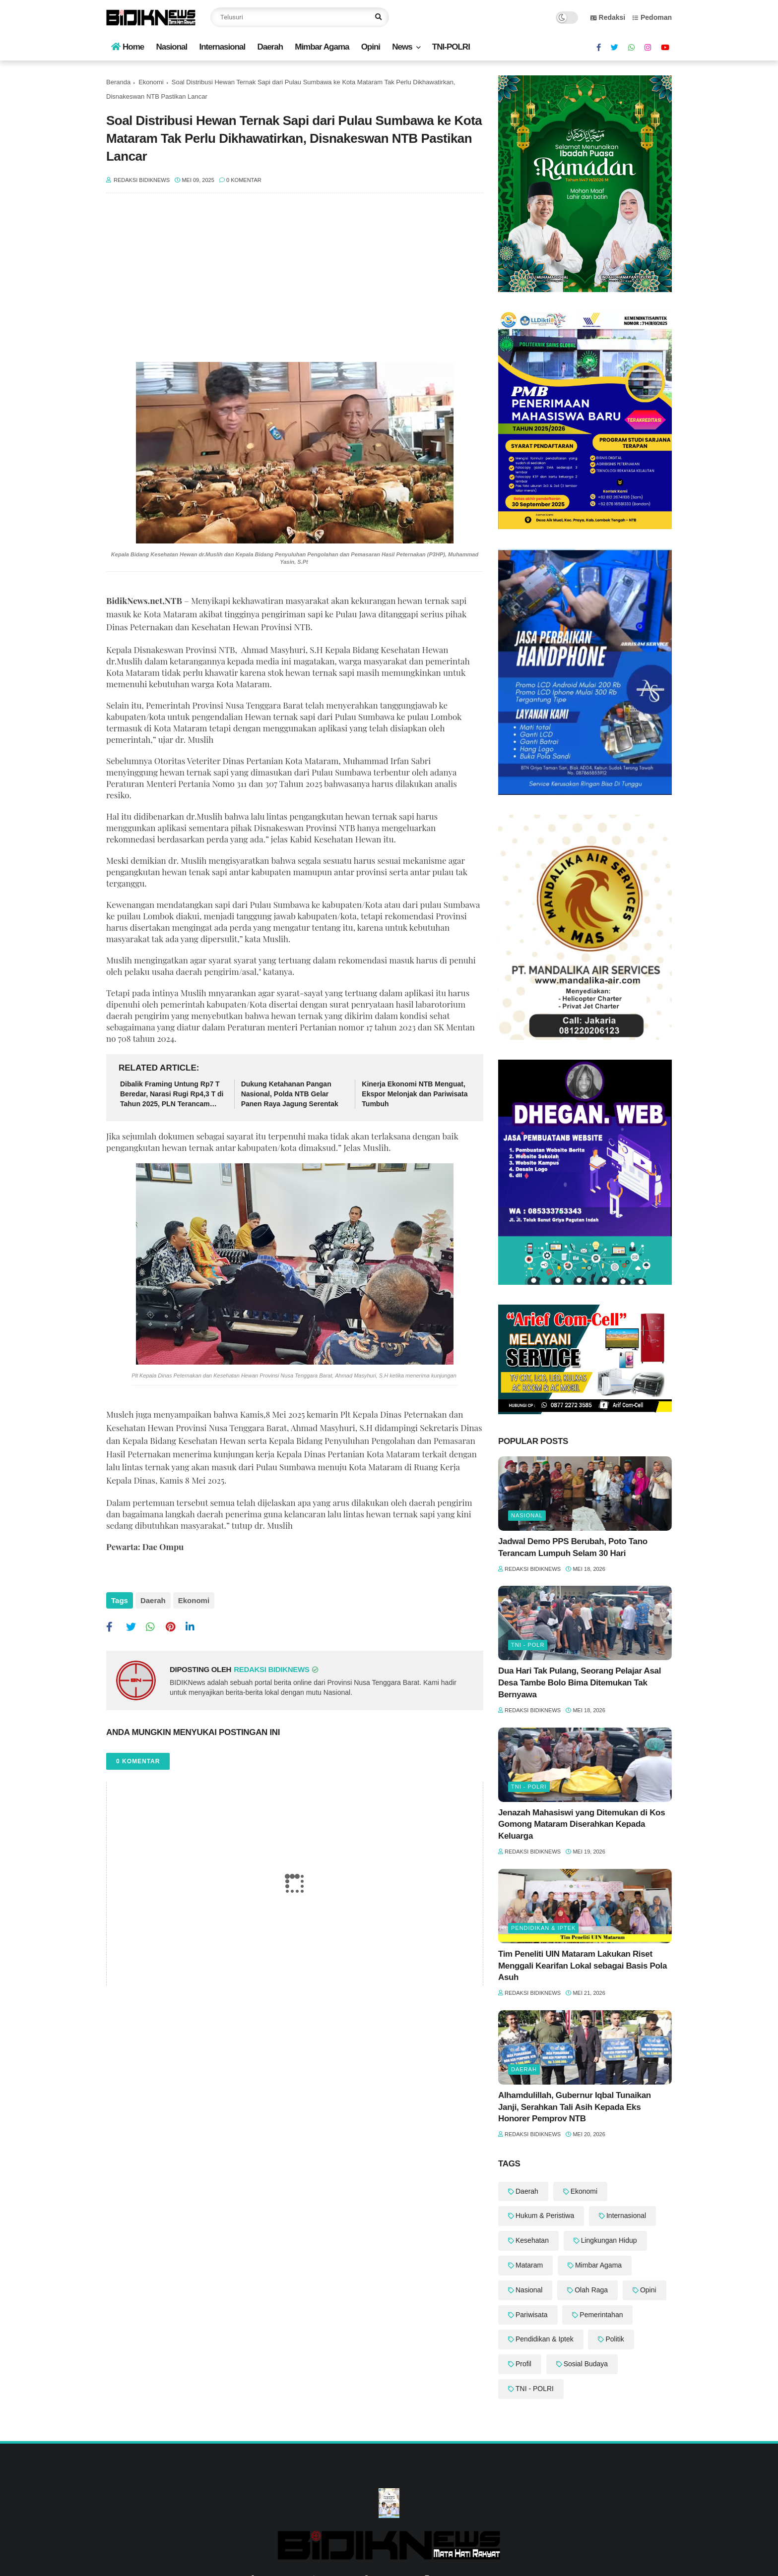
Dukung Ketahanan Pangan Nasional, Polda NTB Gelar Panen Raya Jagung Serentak (289, 1093)
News (402, 47)
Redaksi (608, 17)
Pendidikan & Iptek (543, 1928)
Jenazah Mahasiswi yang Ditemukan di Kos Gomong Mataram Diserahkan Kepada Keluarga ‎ (581, 1824)
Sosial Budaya (586, 2364)
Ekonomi (151, 82)
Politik (614, 2339)
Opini (370, 47)
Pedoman (652, 17)
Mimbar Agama (322, 47)
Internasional (222, 47)
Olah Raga (591, 2290)
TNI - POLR (527, 1645)
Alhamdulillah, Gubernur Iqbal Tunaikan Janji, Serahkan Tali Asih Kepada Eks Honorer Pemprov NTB (574, 2107)
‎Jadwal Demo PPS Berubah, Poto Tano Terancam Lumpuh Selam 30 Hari (573, 1547)
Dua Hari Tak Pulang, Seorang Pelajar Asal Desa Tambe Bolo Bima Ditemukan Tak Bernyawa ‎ (579, 1682)
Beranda (118, 82)
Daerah (270, 47)
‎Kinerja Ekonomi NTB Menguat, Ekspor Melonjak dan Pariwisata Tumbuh (414, 1093)
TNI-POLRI (451, 47)
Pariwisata (532, 2315)
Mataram (529, 2265)
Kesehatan (532, 2240)
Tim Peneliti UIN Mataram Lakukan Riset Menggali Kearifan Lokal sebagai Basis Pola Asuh (582, 1965)
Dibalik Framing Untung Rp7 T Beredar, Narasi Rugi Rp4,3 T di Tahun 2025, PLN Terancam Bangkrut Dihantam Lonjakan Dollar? (172, 1094)
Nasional (171, 47)
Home (127, 47)
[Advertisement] (294, 282)
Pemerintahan (601, 2315)
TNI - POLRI (529, 1787)
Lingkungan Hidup (609, 2240)
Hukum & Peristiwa (545, 2215)
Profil (523, 2364)
